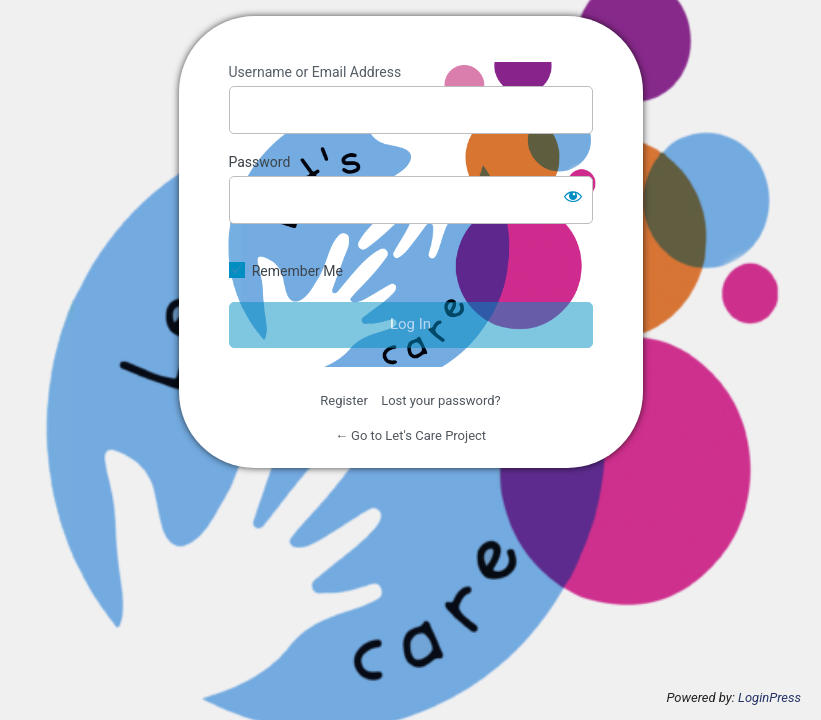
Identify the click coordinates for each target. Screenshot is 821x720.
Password (260, 162)
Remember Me (297, 271)
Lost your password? (441, 400)
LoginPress (769, 697)
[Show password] (573, 196)
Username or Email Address (315, 72)
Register (344, 400)
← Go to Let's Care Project (410, 435)
